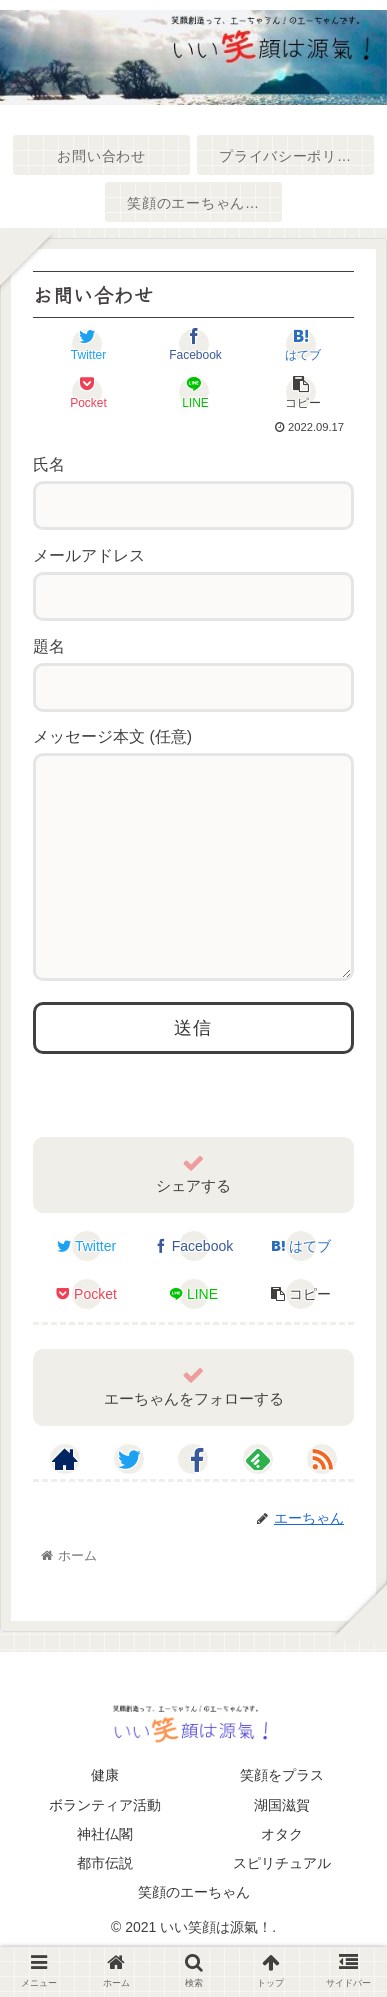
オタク (282, 1874)
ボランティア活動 (105, 1845)
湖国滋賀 (282, 1845)
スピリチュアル (282, 1903)
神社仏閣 (105, 1874)
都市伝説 (105, 1903)
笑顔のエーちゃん (194, 1932)
